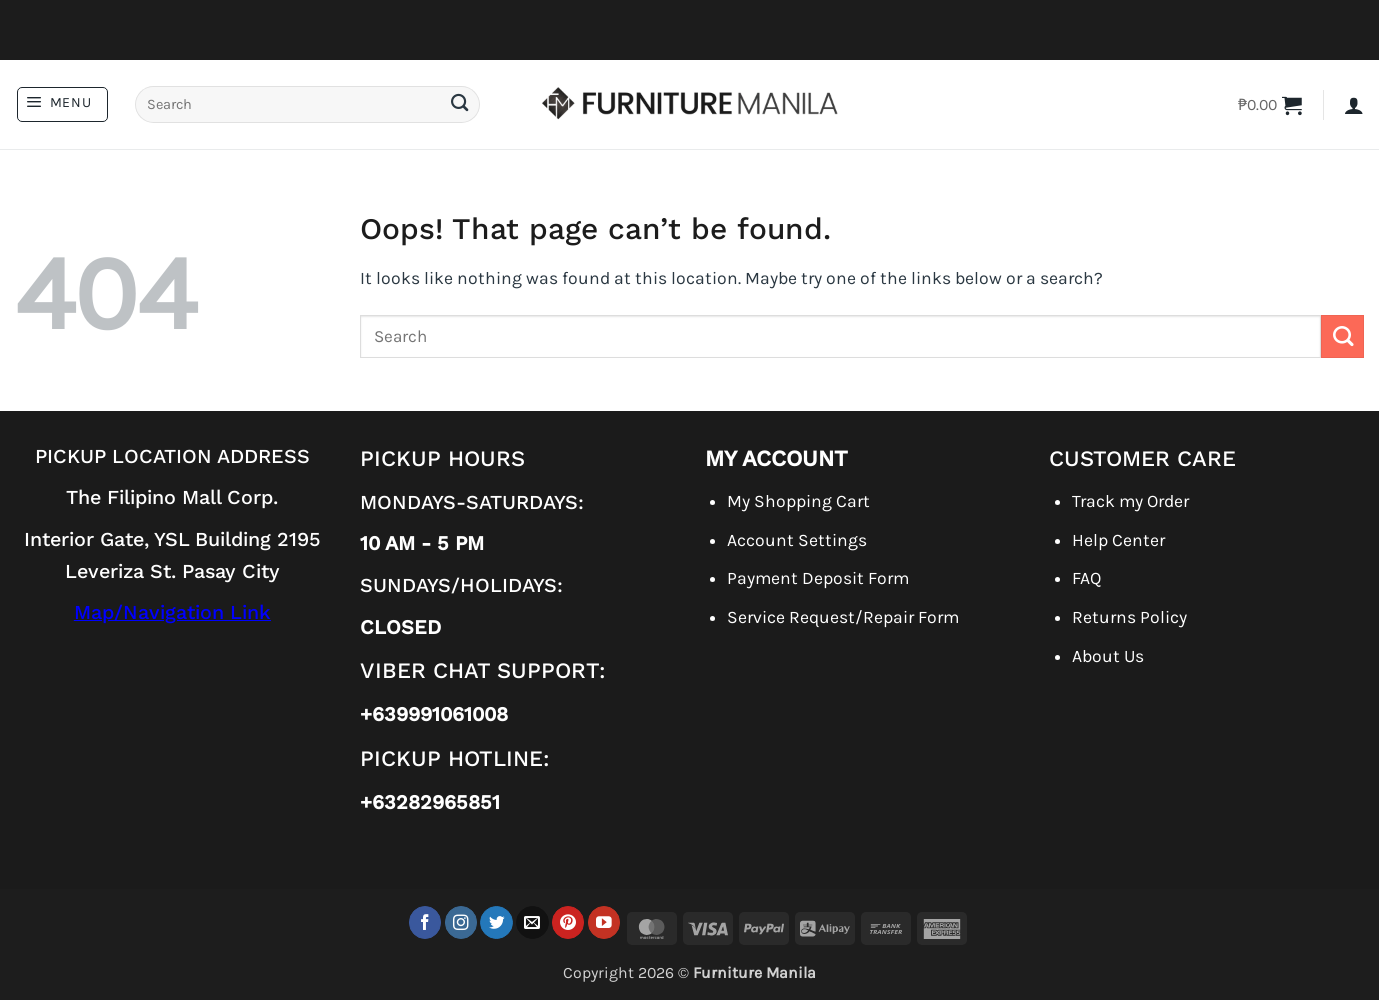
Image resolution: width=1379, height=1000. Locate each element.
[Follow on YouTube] (604, 922)
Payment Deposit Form (818, 578)
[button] (62, 104)
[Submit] (459, 104)
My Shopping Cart (798, 501)
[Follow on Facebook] (425, 922)
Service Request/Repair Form (843, 617)
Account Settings (797, 540)
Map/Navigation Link (172, 612)
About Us (1108, 656)
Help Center (1118, 540)
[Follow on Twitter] (496, 922)
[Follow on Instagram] (461, 922)
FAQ (1086, 578)
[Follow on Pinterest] (568, 922)
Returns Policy (1129, 617)
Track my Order (1130, 501)
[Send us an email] (532, 922)
